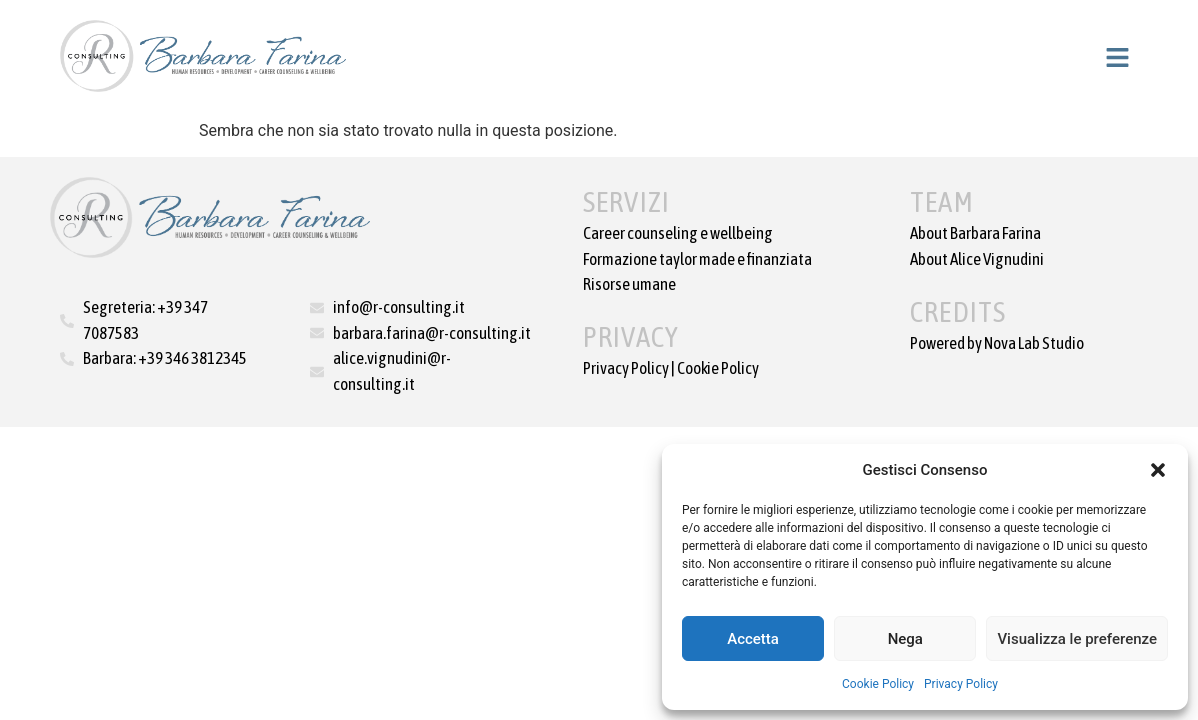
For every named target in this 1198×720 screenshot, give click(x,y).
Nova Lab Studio (1034, 343)
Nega (905, 639)
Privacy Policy (961, 684)
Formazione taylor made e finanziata (697, 259)
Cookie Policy (878, 684)
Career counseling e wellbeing (678, 233)
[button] (1158, 470)
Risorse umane (629, 284)
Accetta (753, 639)
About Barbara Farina (975, 233)
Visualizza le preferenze (1077, 639)
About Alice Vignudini (977, 259)
